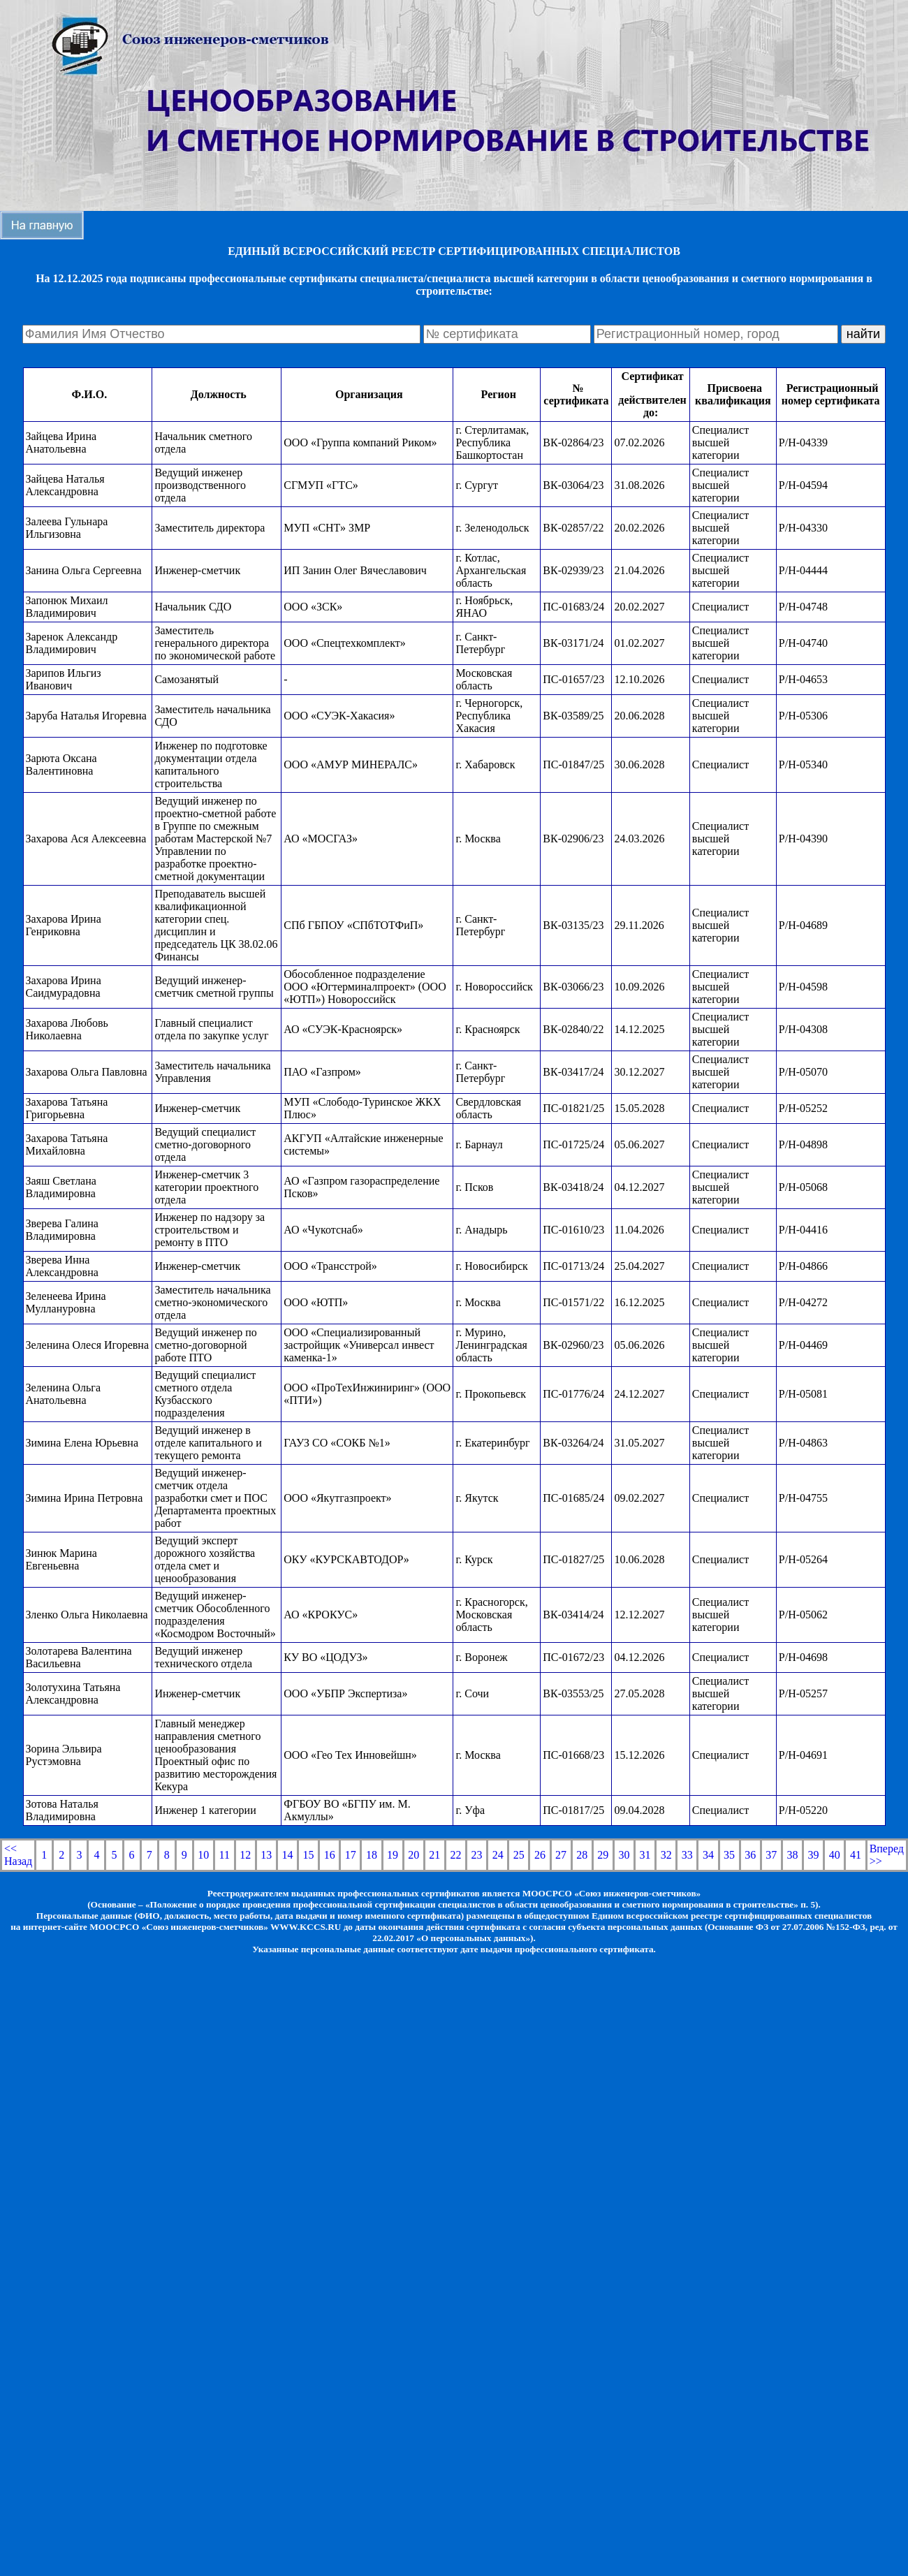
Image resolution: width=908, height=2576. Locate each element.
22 (455, 1855)
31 (645, 1855)
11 (224, 1855)
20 (413, 1855)
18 (371, 1855)
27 (560, 1855)
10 (203, 1855)
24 (498, 1855)
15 (308, 1855)
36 (750, 1855)
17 (350, 1855)
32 (666, 1855)
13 (266, 1855)
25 (519, 1855)
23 (477, 1855)
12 (245, 1855)
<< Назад (18, 1855)
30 (623, 1855)
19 (392, 1855)
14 (287, 1855)
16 (329, 1855)
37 (771, 1855)
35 (729, 1855)
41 (855, 1855)
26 (539, 1855)
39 (813, 1855)
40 (834, 1855)
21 (434, 1855)
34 (708, 1855)
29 (602, 1855)
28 (581, 1855)
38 (792, 1855)
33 (687, 1855)
